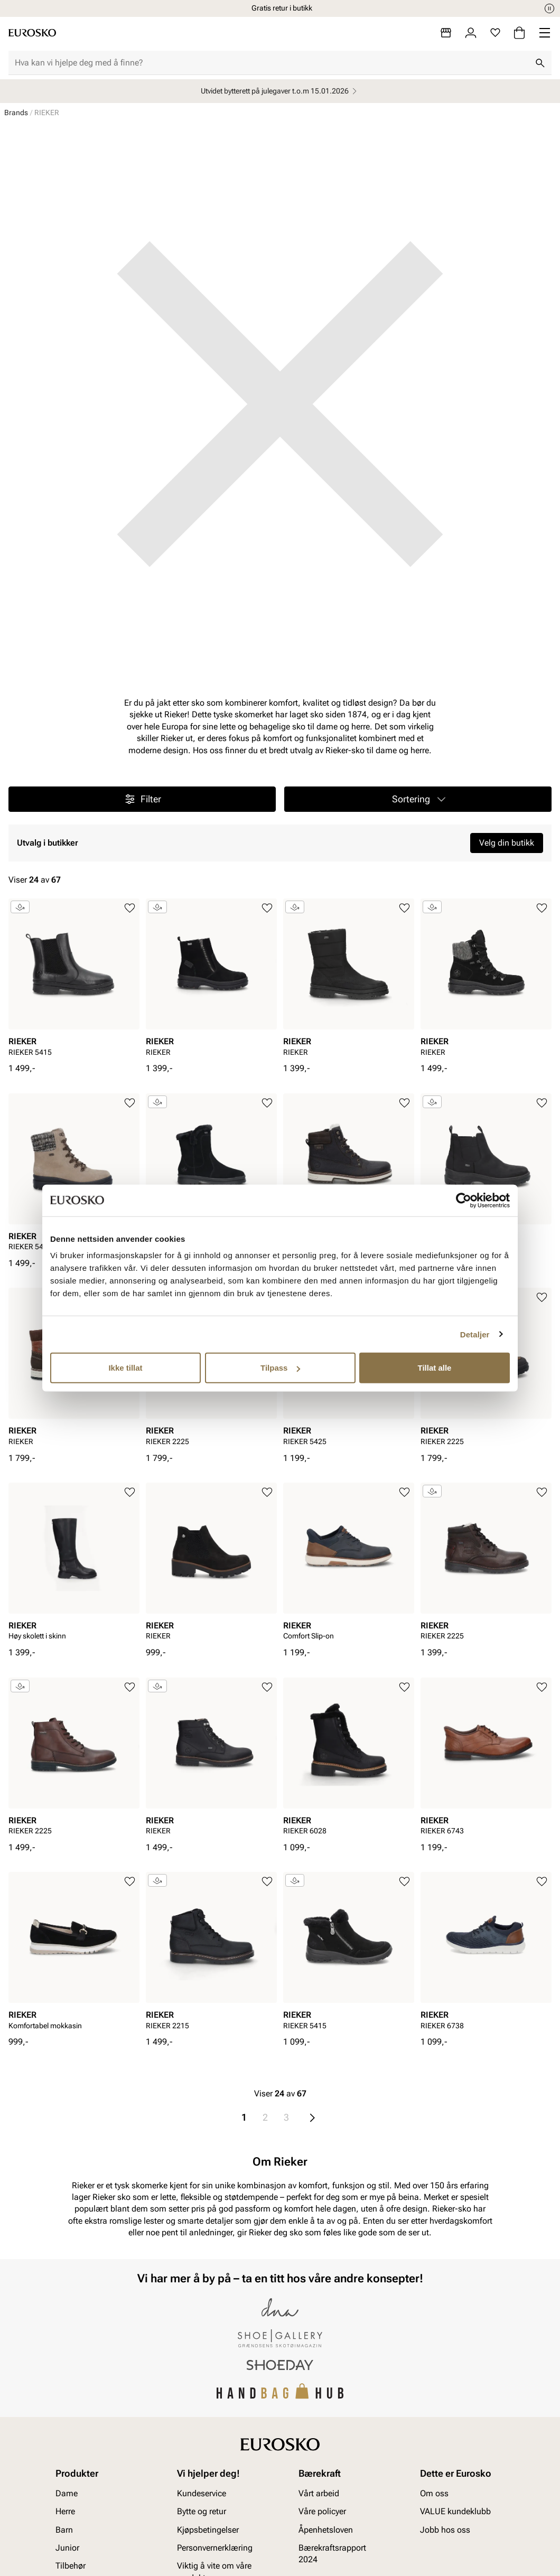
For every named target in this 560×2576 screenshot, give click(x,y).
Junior (67, 2548)
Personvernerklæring (215, 2548)
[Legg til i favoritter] (130, 908)
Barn (64, 2529)
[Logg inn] (470, 33)
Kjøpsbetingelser (208, 2529)
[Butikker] (446, 33)
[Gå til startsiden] (32, 33)
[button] (418, 799)
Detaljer (475, 1333)
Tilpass (280, 1367)
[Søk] (540, 62)
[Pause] (549, 8)
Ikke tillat (125, 1367)
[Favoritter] (495, 33)
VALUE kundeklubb (455, 2511)
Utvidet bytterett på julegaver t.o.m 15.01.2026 (280, 91)
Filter (142, 799)
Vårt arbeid (318, 2493)
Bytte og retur (201, 2511)
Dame (66, 2493)
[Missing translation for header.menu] (544, 33)
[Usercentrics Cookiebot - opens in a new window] (463, 1200)
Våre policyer (322, 2511)
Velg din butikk (506, 843)
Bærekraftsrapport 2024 (332, 2553)
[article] (73, 980)
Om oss (434, 2493)
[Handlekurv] (519, 33)
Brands (16, 112)
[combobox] (271, 63)
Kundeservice (201, 2493)
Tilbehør (70, 2566)
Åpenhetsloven (325, 2529)
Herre (65, 2511)
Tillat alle (435, 1367)
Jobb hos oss (445, 2529)
